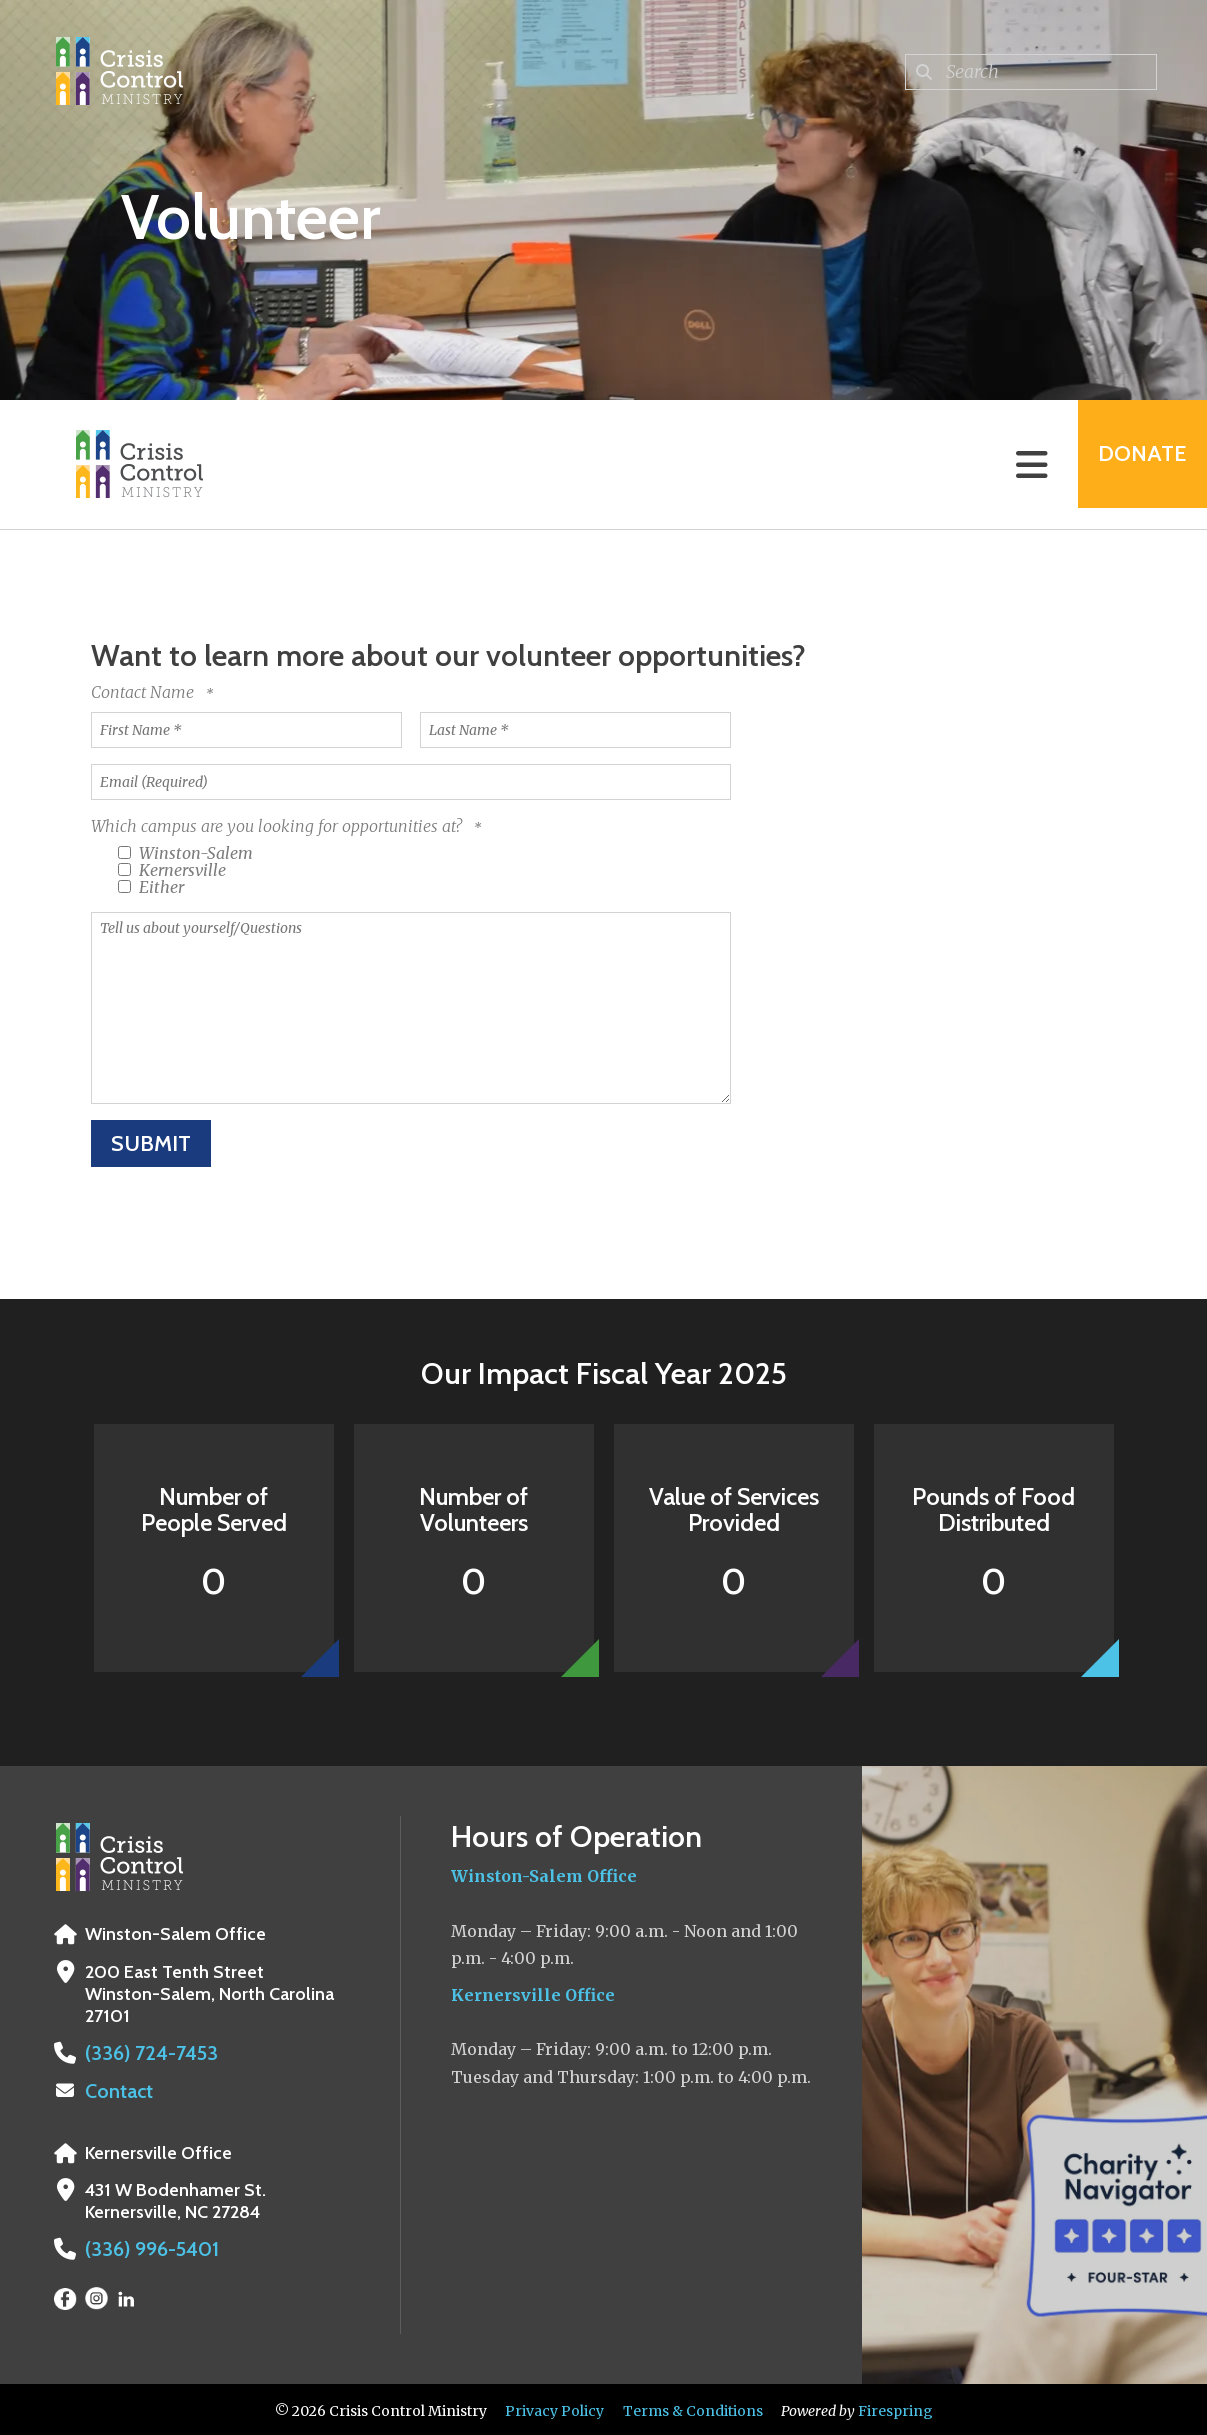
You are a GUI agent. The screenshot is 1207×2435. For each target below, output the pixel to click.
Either (151, 887)
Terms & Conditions (693, 2408)
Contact (117, 2090)
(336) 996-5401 (146, 2247)
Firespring (895, 2408)
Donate (1133, 464)
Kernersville (172, 870)
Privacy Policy (554, 2408)
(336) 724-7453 (143, 2053)
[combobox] (1031, 72)
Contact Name (144, 692)
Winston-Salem (185, 853)
